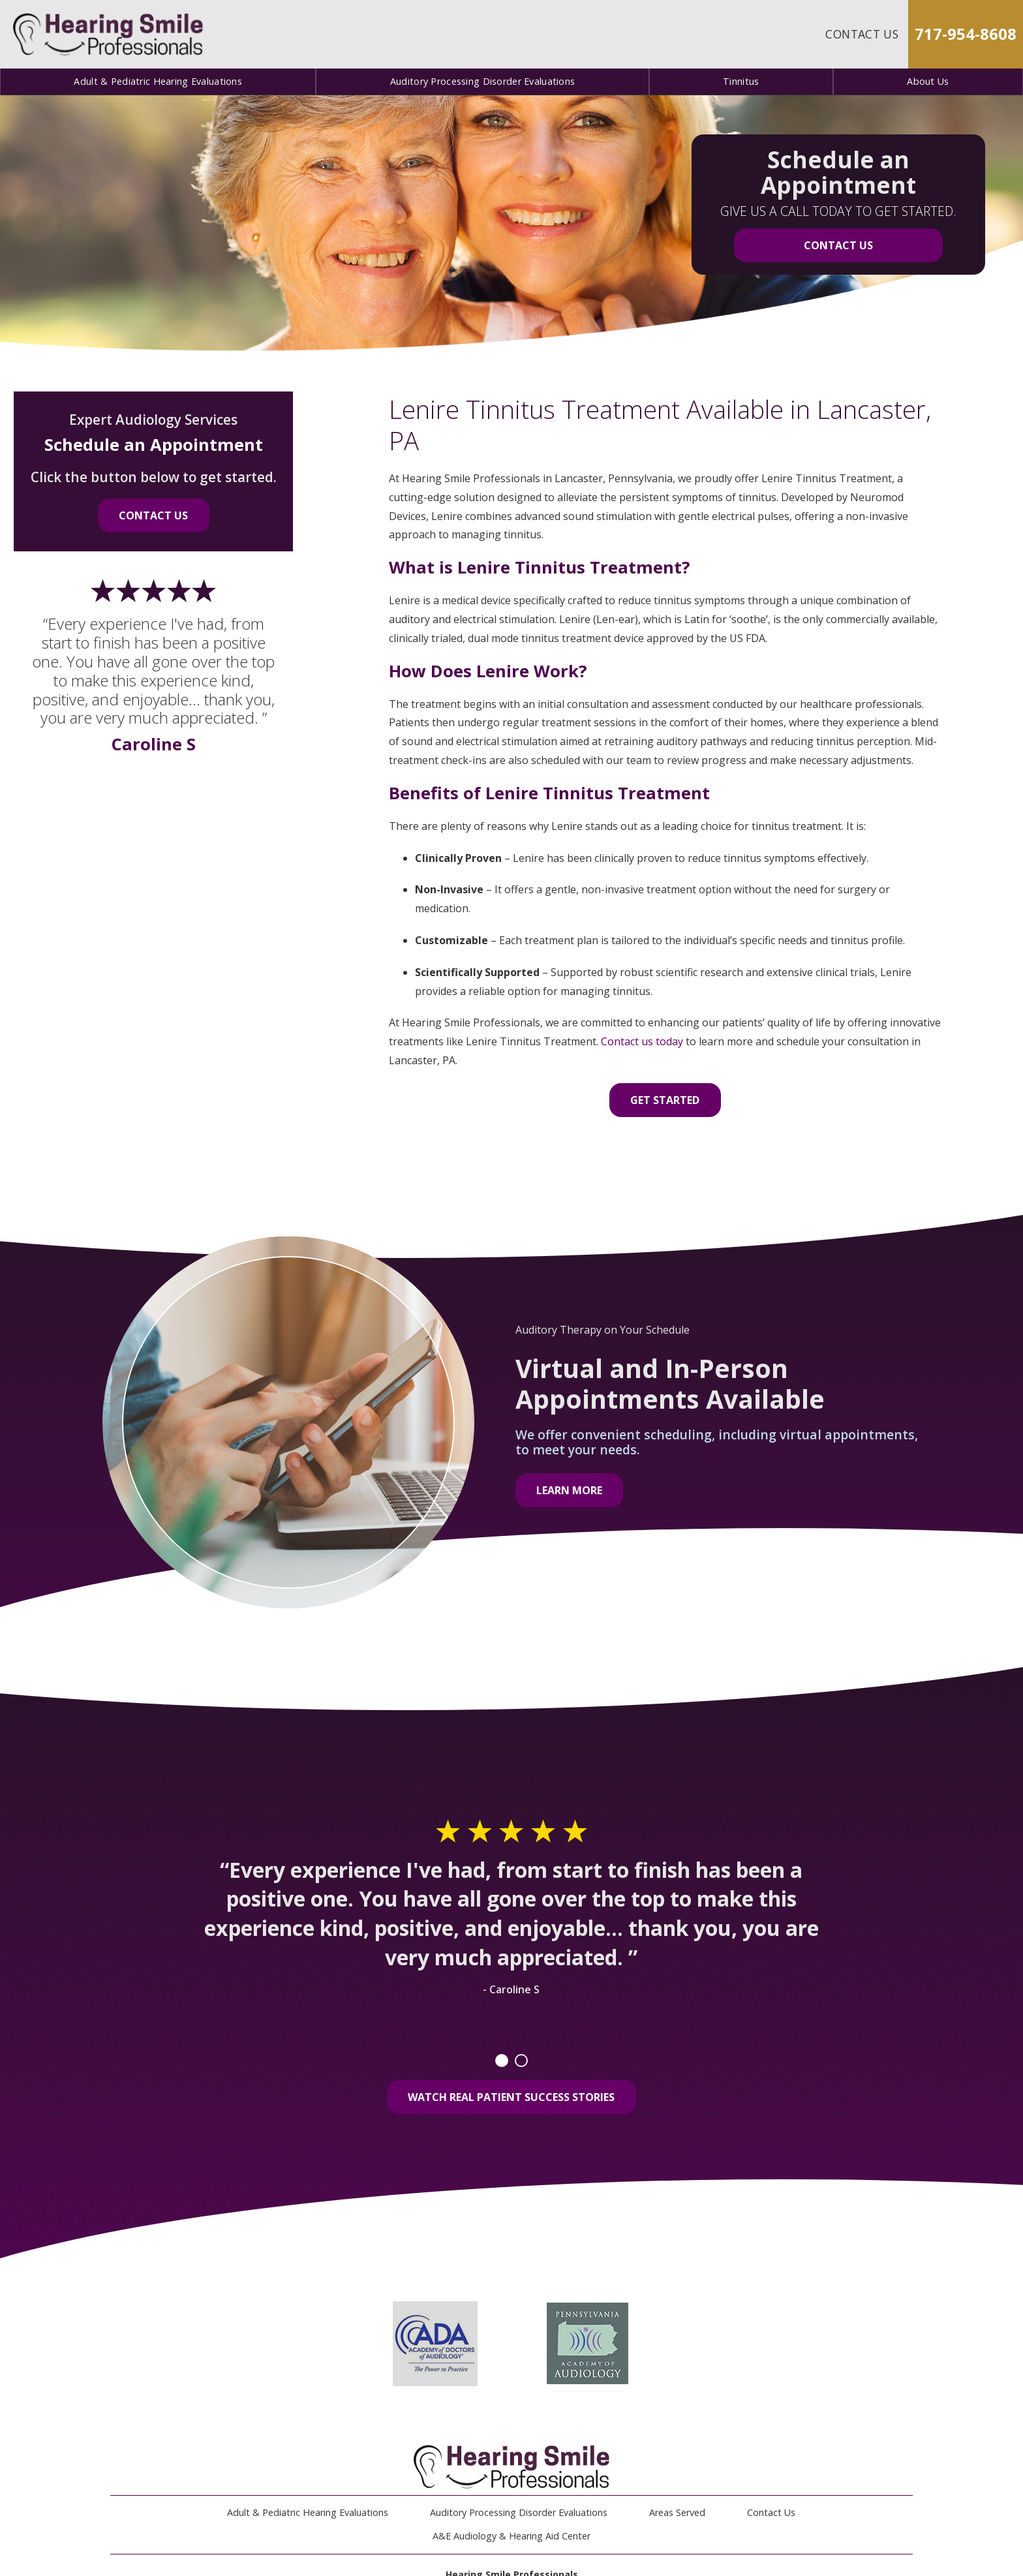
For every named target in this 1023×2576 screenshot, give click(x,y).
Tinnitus (741, 81)
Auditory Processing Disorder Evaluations (482, 81)
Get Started (664, 1100)
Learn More (569, 1490)
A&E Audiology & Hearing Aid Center (511, 2536)
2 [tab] (521, 2060)
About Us (928, 81)
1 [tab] (501, 2060)
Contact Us (861, 34)
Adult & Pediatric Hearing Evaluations (158, 81)
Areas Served (677, 2512)
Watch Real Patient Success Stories (511, 2097)
